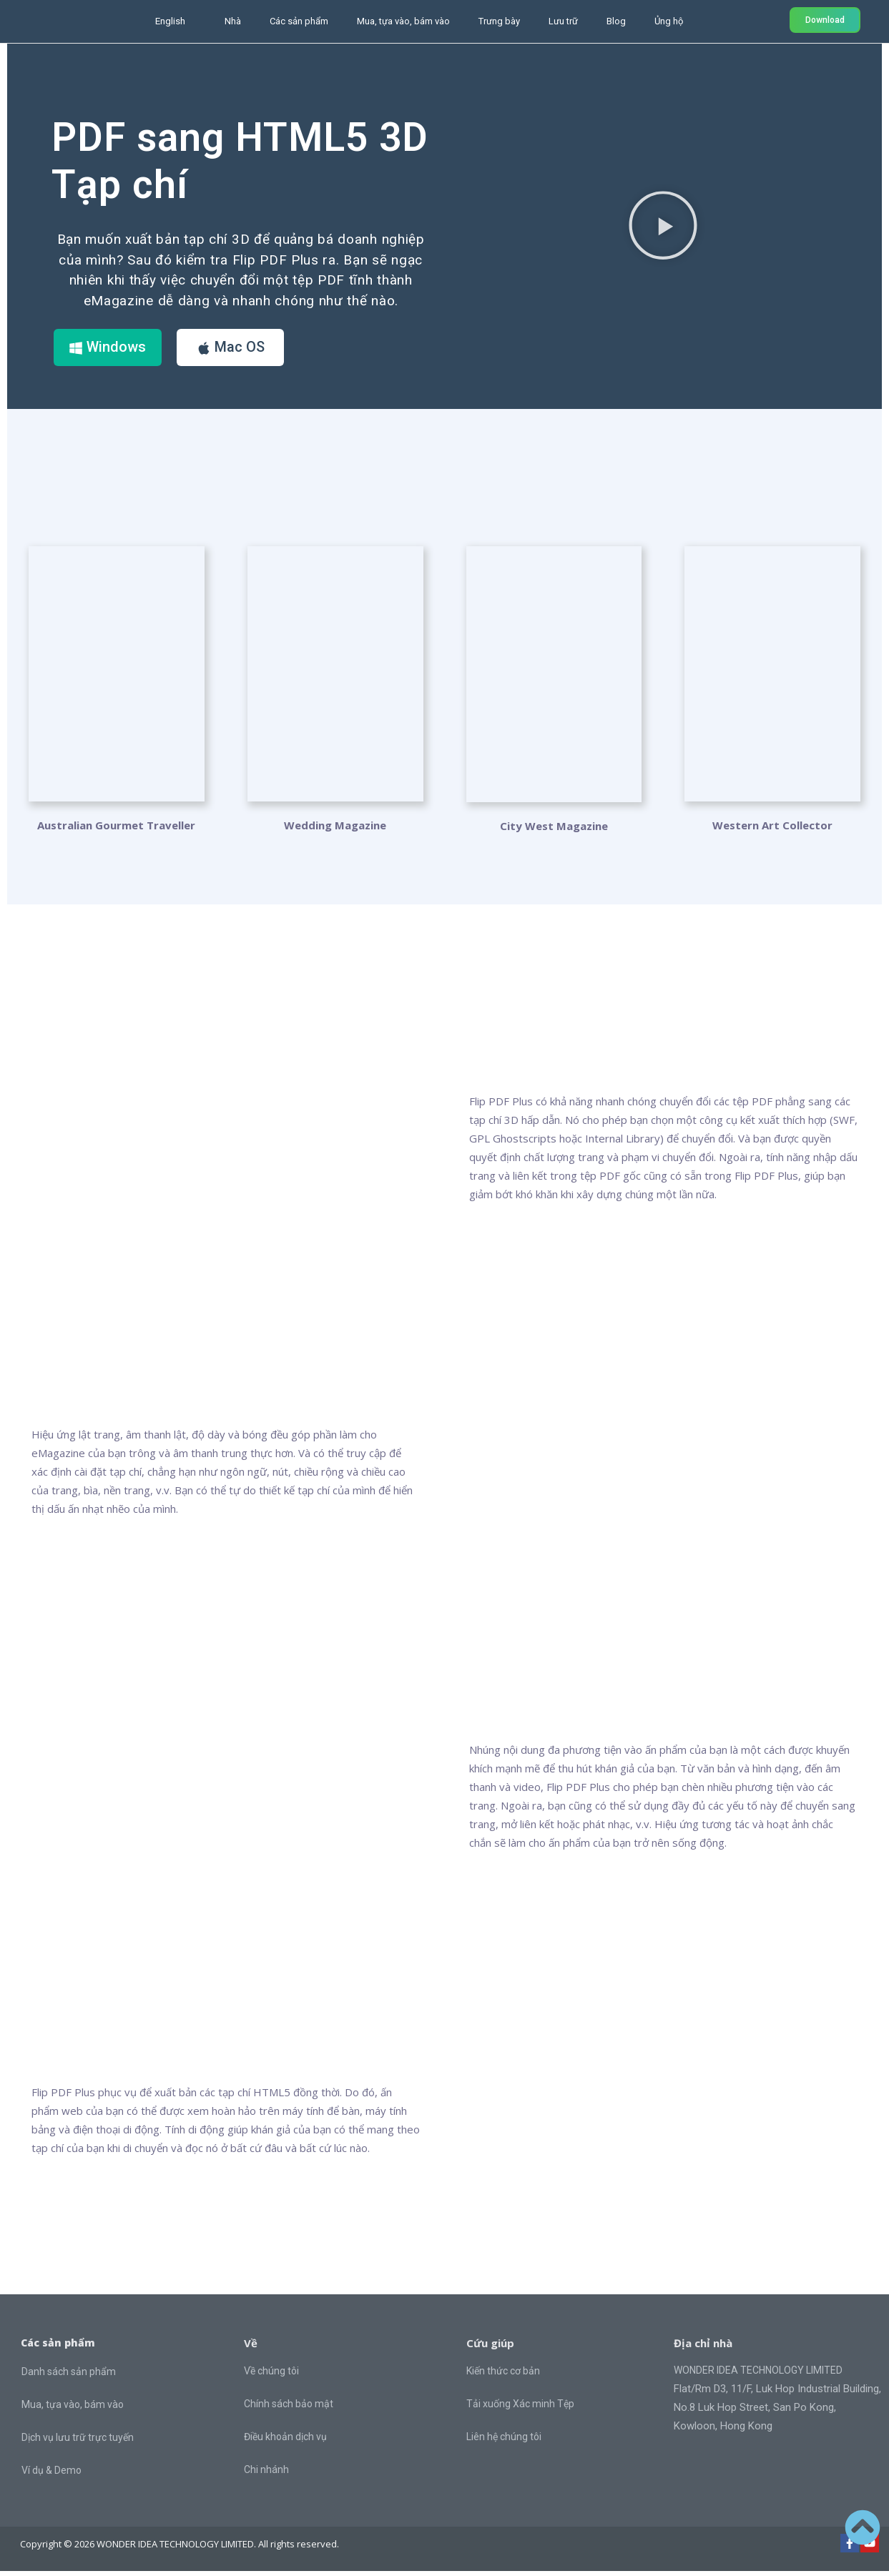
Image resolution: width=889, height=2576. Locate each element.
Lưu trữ (563, 21)
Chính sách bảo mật (288, 2408)
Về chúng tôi (271, 2376)
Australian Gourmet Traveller (116, 828)
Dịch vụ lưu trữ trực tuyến (77, 2442)
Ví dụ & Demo (51, 2475)
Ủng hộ (668, 21)
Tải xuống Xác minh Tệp (520, 2408)
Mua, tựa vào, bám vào (403, 21)
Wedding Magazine (335, 828)
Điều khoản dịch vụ (285, 2441)
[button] (663, 224)
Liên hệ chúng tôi (503, 2441)
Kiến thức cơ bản (503, 2376)
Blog (616, 21)
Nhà (233, 21)
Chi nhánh (266, 2474)
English (170, 21)
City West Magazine (554, 831)
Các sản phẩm (299, 21)
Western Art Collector (772, 828)
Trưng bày (499, 21)
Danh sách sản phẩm (68, 2376)
